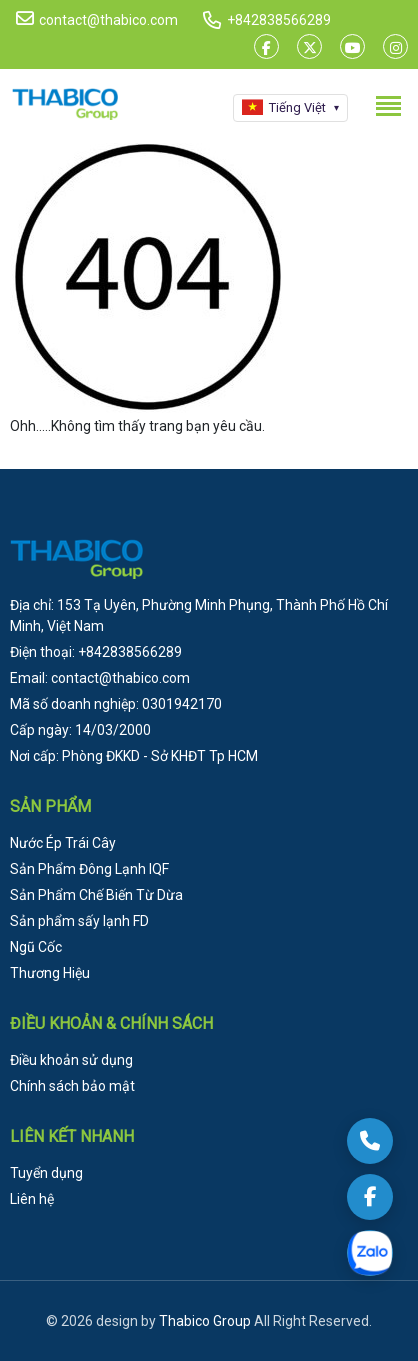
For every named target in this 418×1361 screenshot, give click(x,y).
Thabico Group (205, 1321)
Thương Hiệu (50, 973)
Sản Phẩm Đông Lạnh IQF (89, 869)
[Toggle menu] (388, 106)
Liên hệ (32, 1199)
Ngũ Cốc (36, 947)
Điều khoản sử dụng (71, 1060)
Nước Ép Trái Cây (63, 843)
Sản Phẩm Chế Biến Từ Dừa (96, 895)
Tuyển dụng (46, 1173)
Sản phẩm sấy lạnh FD (79, 921)
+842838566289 (279, 20)
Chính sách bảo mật (72, 1086)
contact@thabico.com (97, 19)
